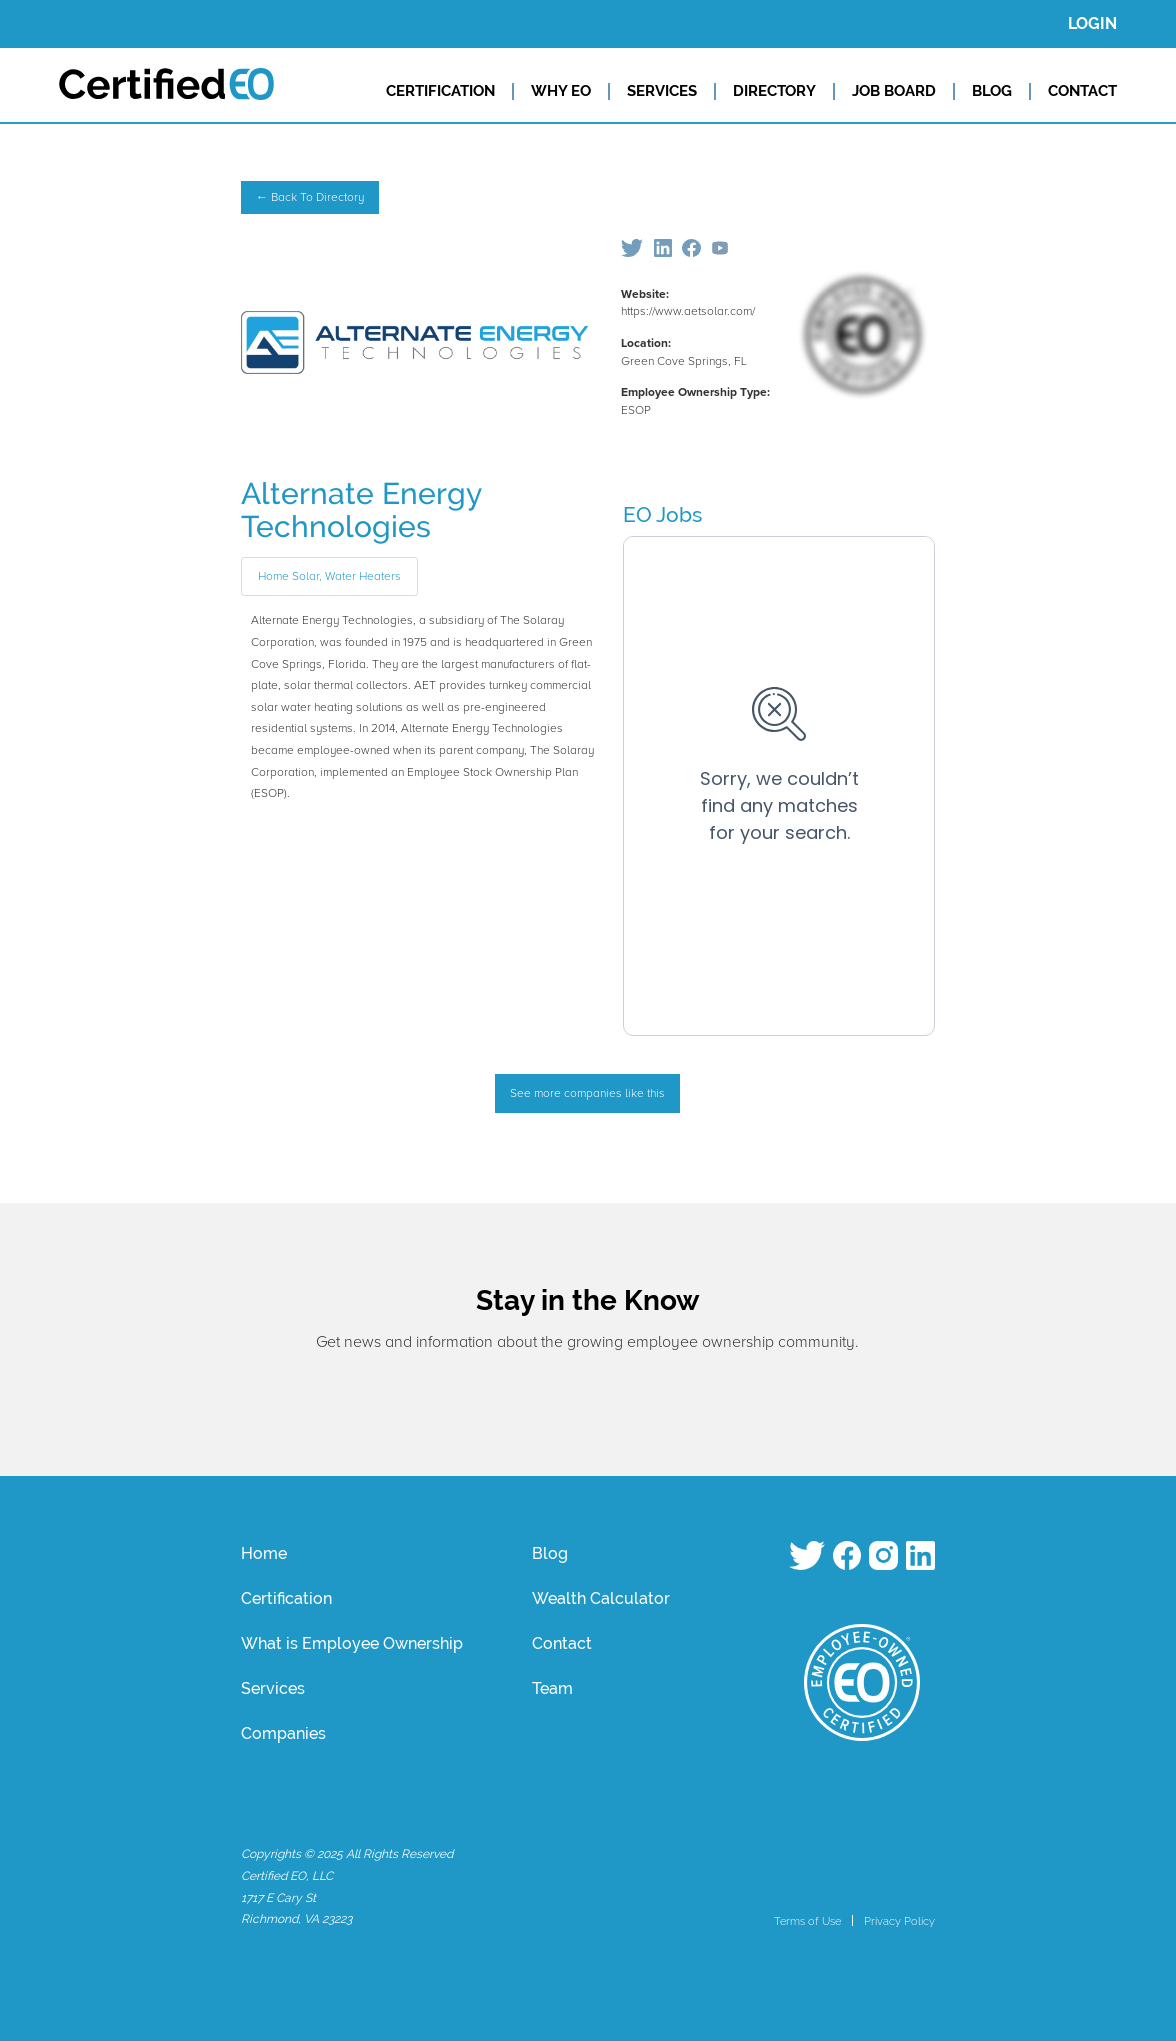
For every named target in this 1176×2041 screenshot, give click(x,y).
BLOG (992, 91)
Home (264, 1553)
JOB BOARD (894, 91)
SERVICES (662, 91)
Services (273, 1688)
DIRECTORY (774, 91)
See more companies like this (587, 1093)
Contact (562, 1643)
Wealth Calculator (601, 1598)
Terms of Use (807, 1921)
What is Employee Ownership (352, 1643)
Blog (550, 1553)
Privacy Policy (899, 1921)
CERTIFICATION (440, 91)
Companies (283, 1733)
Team (552, 1688)
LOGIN (1092, 23)
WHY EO (561, 91)
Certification (286, 1598)
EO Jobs (662, 514)
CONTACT (1082, 91)
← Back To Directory (310, 197)
